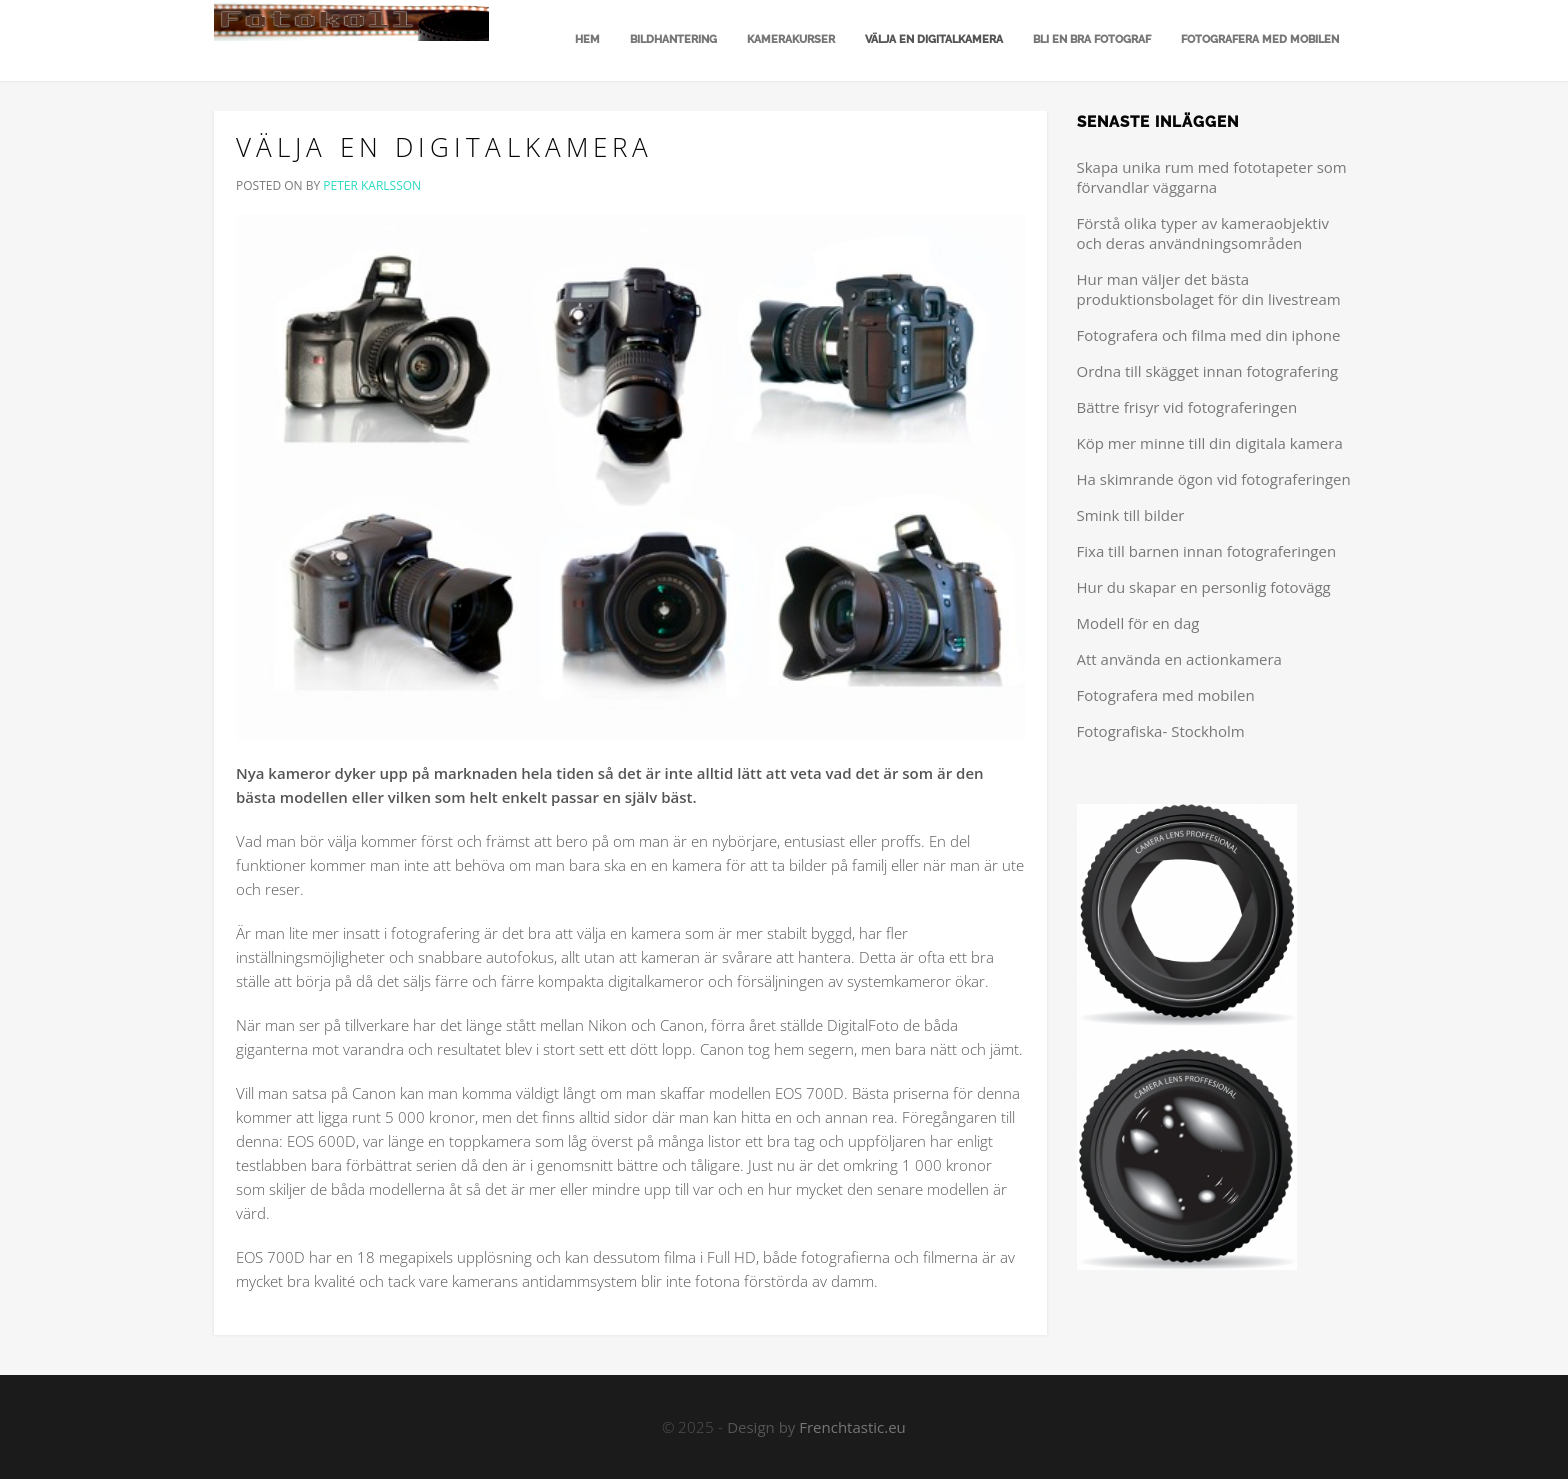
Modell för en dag (1138, 623)
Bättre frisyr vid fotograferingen (1187, 407)
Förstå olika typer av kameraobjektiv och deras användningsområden (1203, 233)
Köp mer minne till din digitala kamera (1210, 443)
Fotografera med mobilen (1260, 39)
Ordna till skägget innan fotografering (1208, 371)
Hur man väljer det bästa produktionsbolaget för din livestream (1209, 289)
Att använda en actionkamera (1179, 659)
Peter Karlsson (372, 185)
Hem (586, 39)
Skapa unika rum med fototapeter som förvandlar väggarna (1212, 177)
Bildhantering (673, 39)
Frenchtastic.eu (852, 1427)
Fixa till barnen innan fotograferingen (1207, 551)
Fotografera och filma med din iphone (1209, 335)
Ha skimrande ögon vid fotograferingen (1214, 479)
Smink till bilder (1131, 515)
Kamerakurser (791, 39)
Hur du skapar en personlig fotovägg (1204, 587)
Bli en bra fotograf (1092, 39)
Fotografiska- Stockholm (1161, 731)
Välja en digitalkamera (934, 39)
